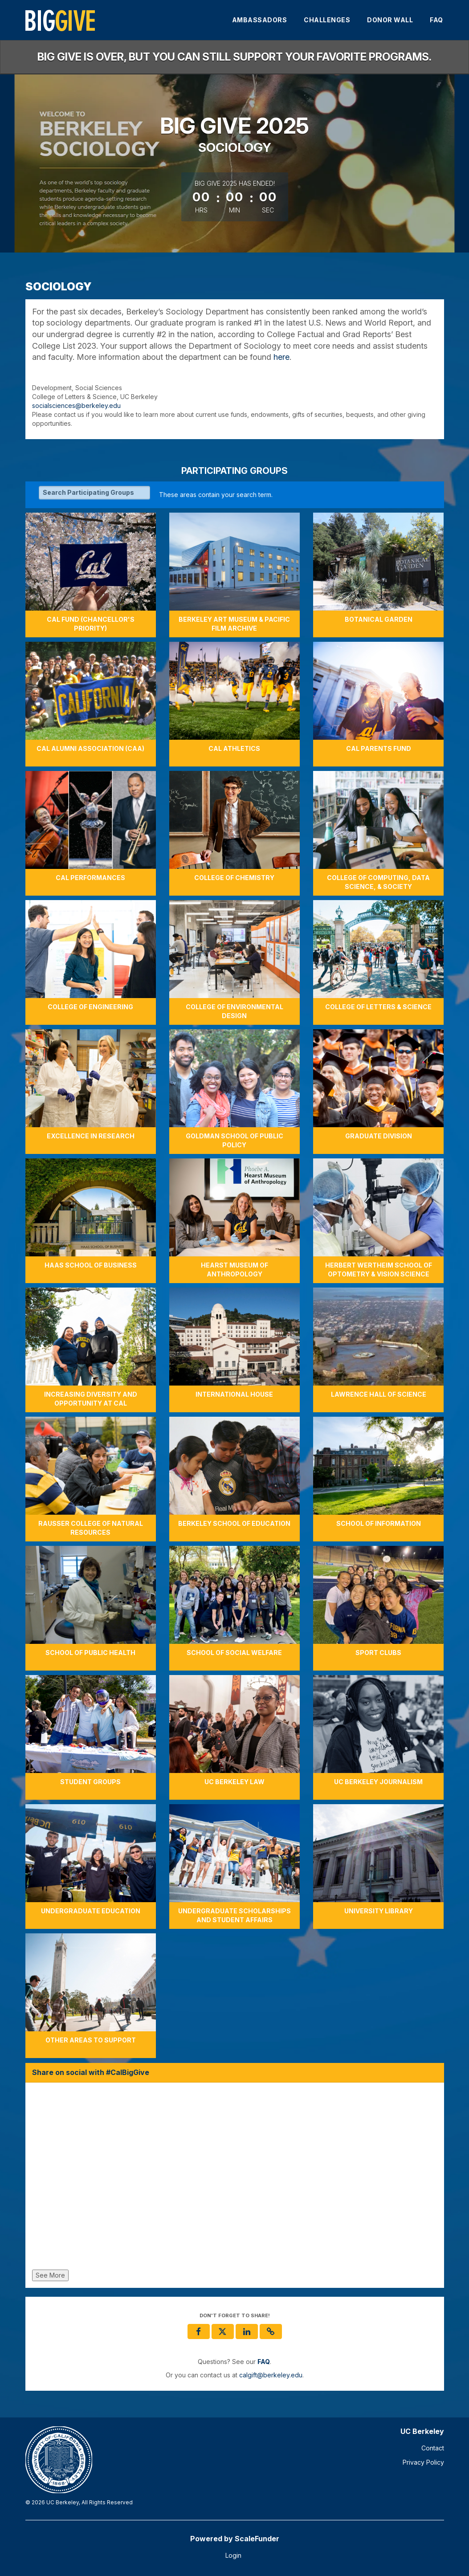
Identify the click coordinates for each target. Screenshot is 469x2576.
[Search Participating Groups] (94, 492)
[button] (271, 2331)
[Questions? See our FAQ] (263, 2361)
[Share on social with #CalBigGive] (234, 2178)
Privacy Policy (423, 2462)
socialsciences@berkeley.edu (76, 405)
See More (50, 2275)
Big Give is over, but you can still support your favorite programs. (234, 56)
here (281, 357)
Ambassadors (259, 20)
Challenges (327, 20)
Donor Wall (390, 20)
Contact (432, 2448)
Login (233, 2555)
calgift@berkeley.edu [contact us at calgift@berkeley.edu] (270, 2375)
